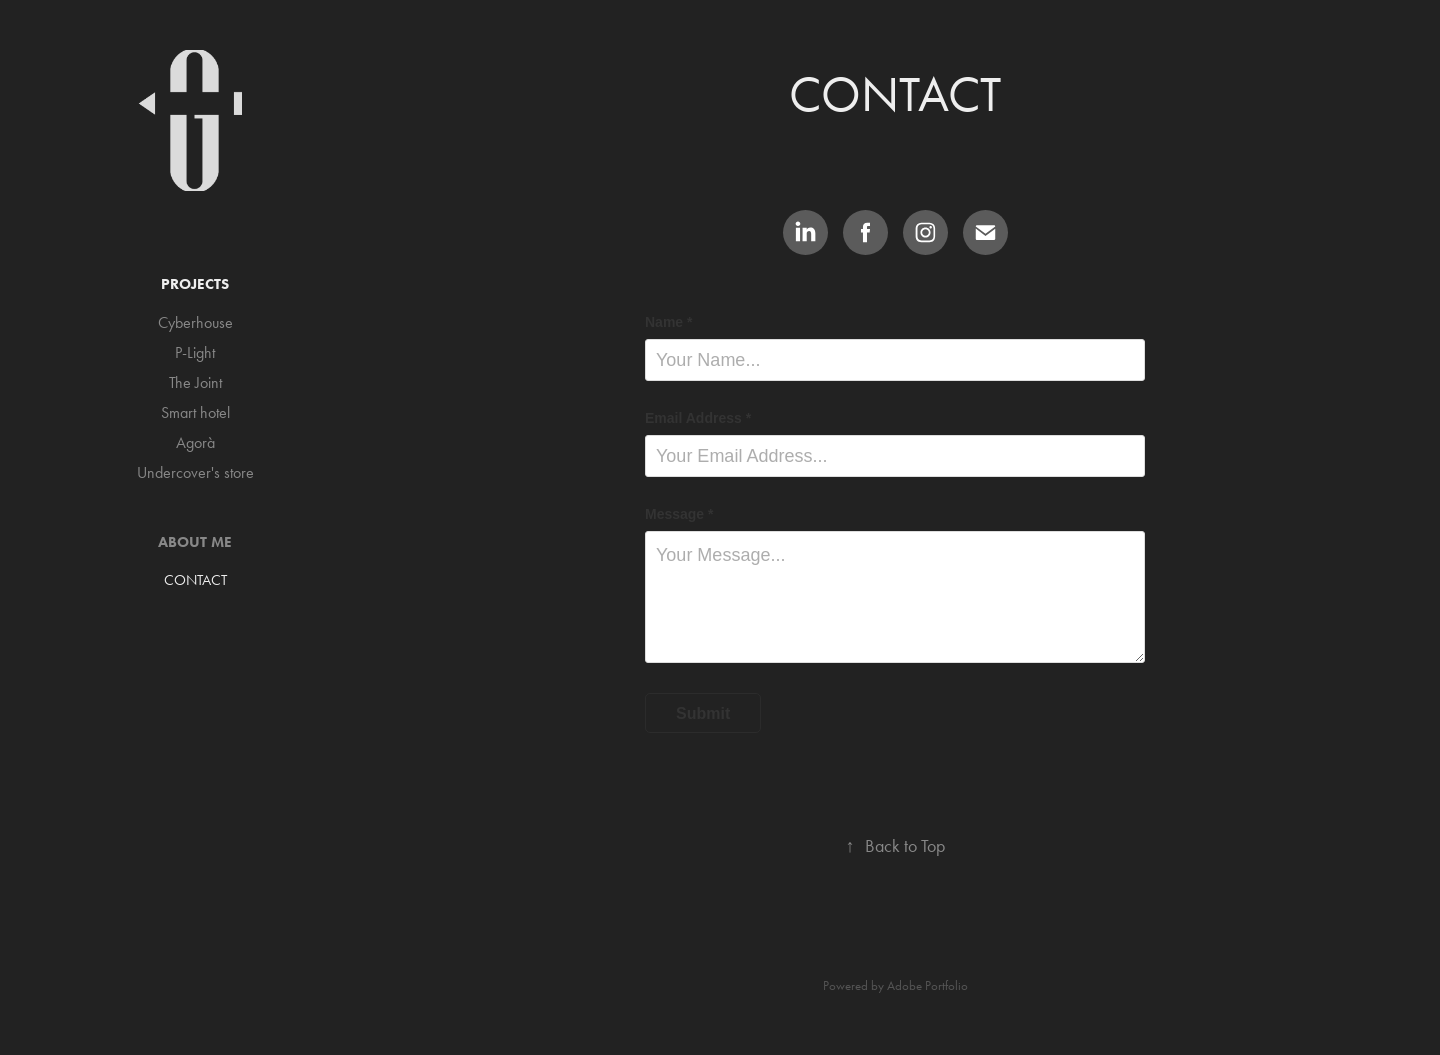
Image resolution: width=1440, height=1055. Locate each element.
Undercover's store (195, 472)
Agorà (195, 442)
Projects (195, 284)
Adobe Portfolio (927, 985)
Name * (668, 322)
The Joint (195, 382)
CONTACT (195, 580)
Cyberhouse (195, 322)
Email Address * (698, 418)
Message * (679, 514)
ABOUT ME (195, 542)
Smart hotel (195, 412)
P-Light (195, 352)
